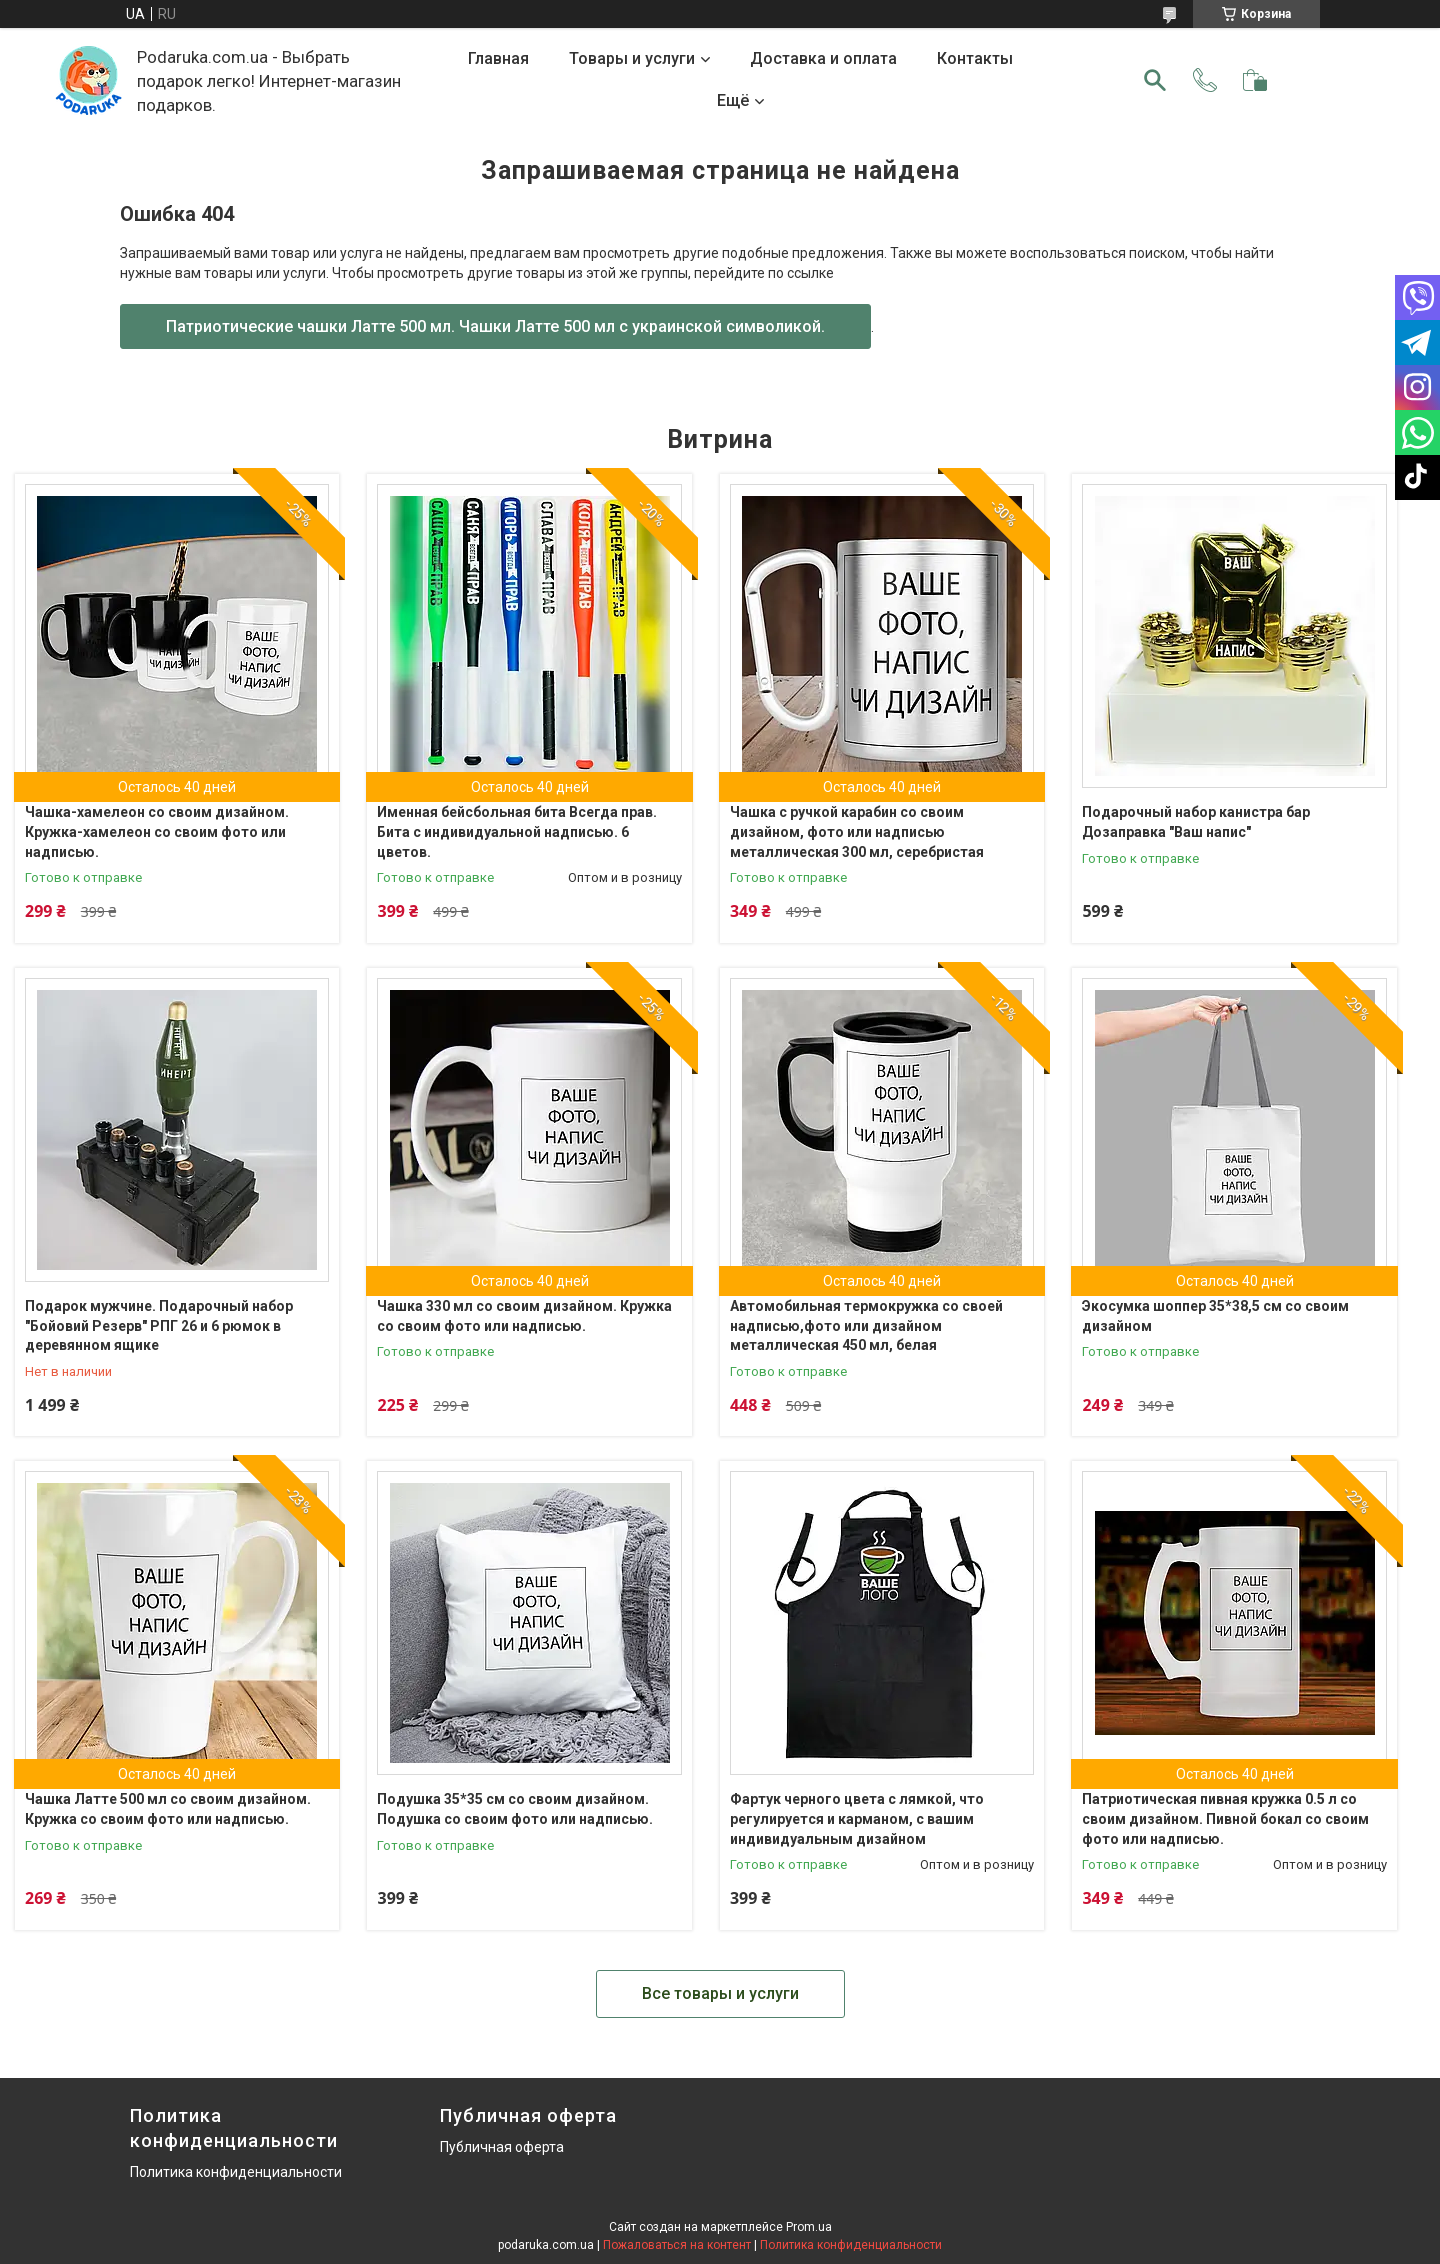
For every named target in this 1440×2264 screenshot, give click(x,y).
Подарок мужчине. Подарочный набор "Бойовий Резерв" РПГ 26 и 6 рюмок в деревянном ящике (159, 1325)
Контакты (975, 58)
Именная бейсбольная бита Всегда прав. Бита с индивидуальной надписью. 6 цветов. (517, 831)
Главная (498, 58)
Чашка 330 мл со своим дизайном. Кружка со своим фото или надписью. (524, 1316)
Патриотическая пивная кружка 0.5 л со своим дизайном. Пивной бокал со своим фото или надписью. (1225, 1818)
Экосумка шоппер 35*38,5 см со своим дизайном (1215, 1316)
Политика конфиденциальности (236, 2172)
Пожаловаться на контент (677, 2245)
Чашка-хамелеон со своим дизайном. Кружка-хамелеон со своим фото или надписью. (157, 831)
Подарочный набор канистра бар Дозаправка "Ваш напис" (1196, 822)
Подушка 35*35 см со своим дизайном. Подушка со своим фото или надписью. (515, 1809)
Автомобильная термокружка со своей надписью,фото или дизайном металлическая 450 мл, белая (866, 1325)
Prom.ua (809, 2227)
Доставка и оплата (823, 58)
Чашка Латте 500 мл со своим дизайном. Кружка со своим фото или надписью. (168, 1809)
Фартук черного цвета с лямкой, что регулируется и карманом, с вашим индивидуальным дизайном (857, 1818)
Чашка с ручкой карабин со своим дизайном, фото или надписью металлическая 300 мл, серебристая (857, 831)
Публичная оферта (502, 2147)
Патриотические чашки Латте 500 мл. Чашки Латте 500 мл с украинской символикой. (495, 326)
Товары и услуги (632, 58)
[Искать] (1155, 80)
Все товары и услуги (720, 1993)
